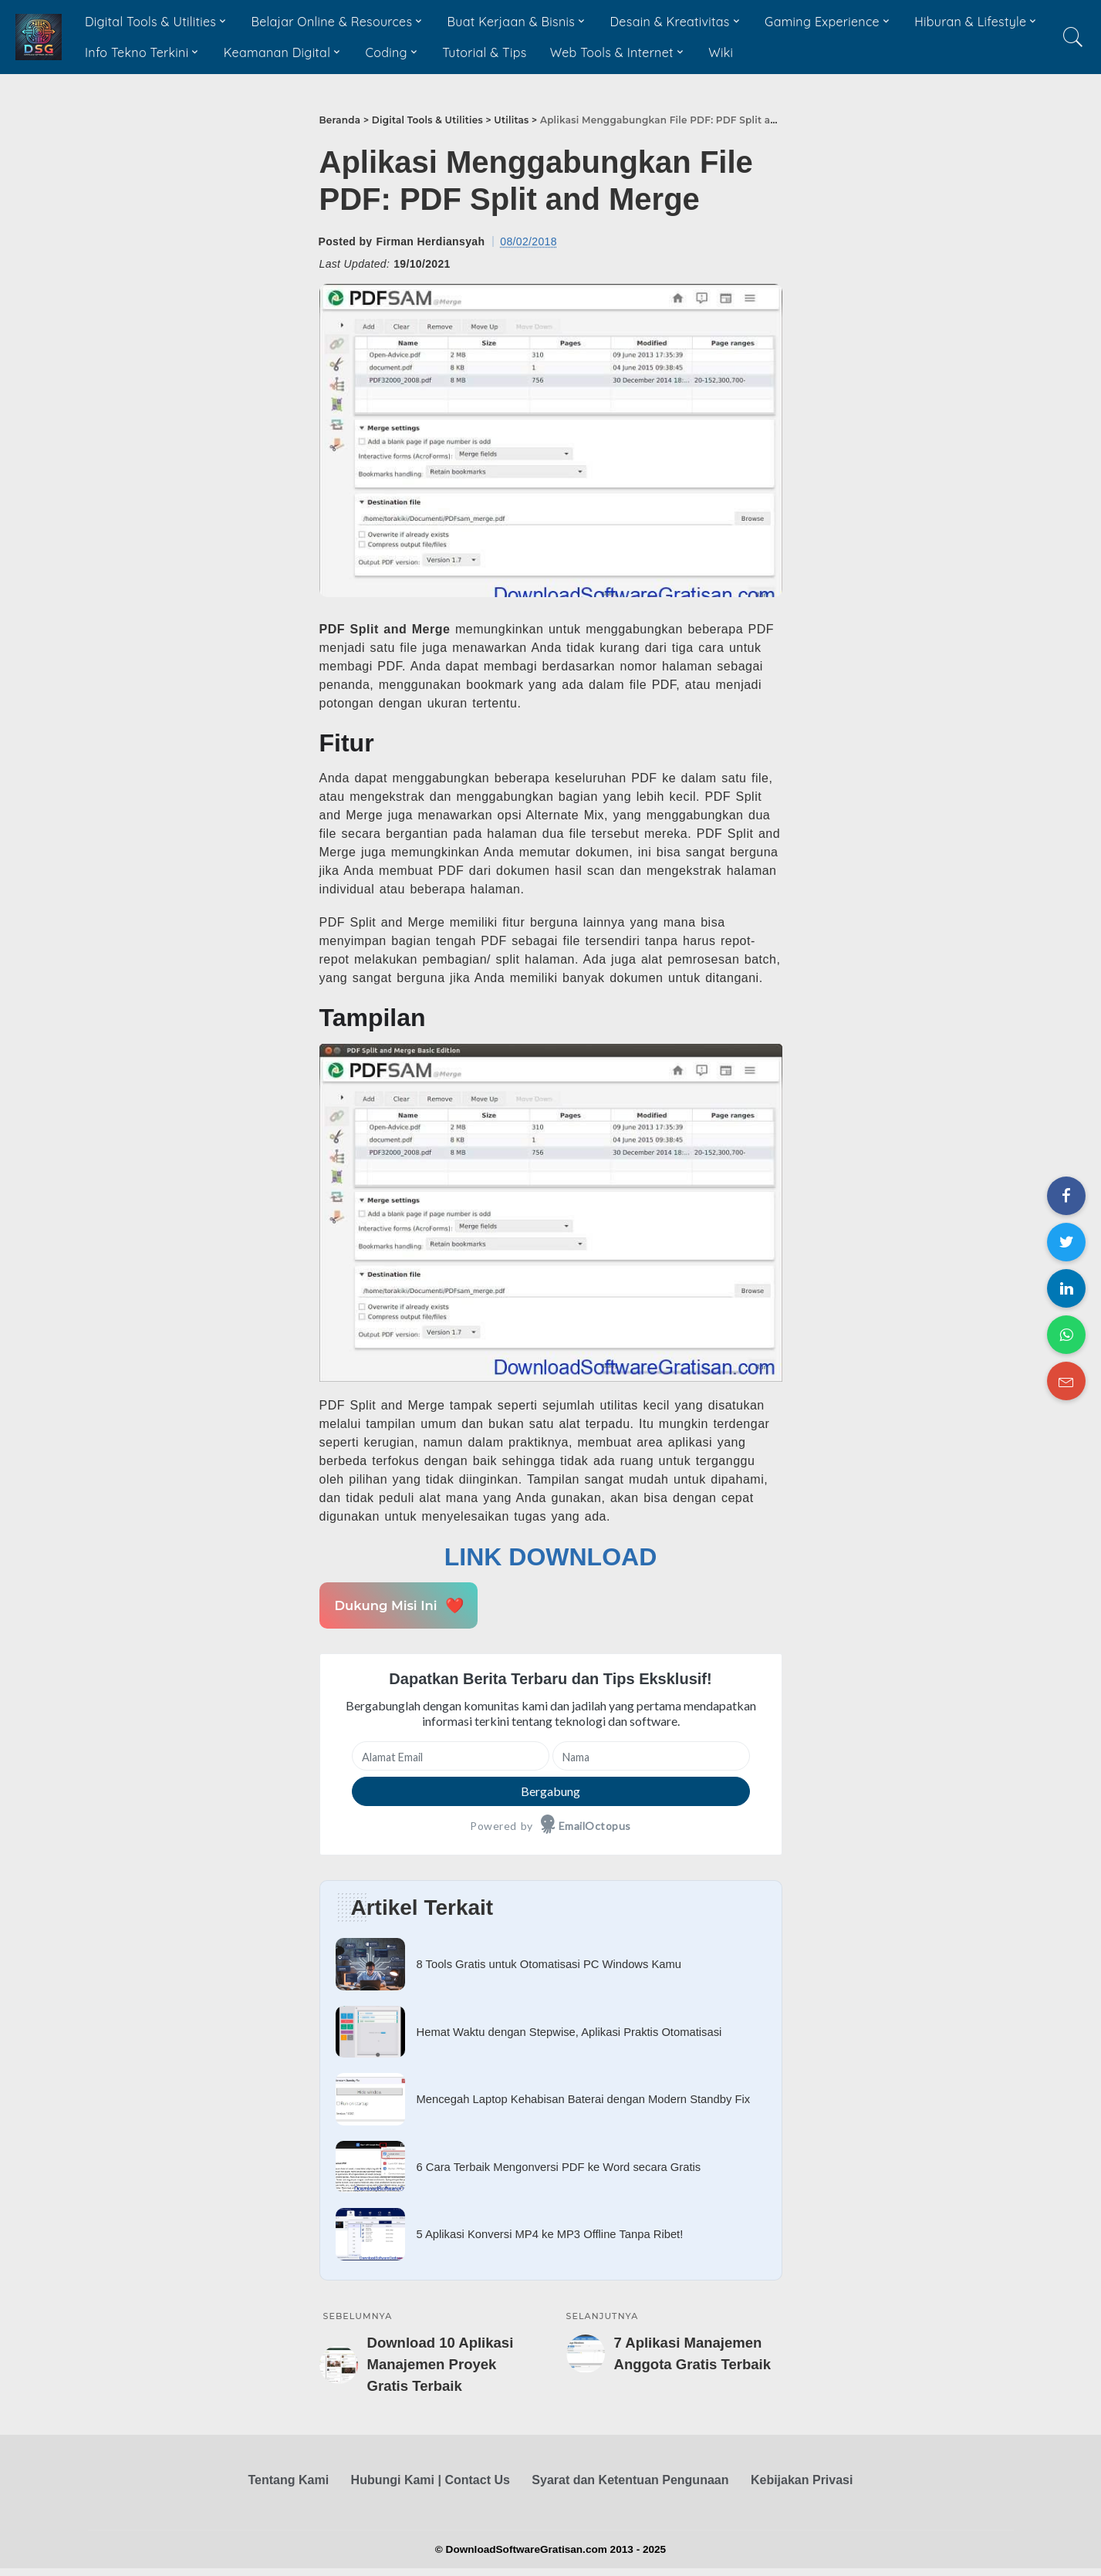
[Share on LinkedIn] (1066, 1288)
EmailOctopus (595, 1825)
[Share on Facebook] (1066, 1196)
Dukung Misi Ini (398, 1605)
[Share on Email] (1066, 1381)
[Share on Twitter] (1066, 1242)
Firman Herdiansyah (431, 241)
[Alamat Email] (450, 1756)
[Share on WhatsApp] (1066, 1334)
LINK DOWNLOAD (550, 1557)
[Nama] (651, 1756)
